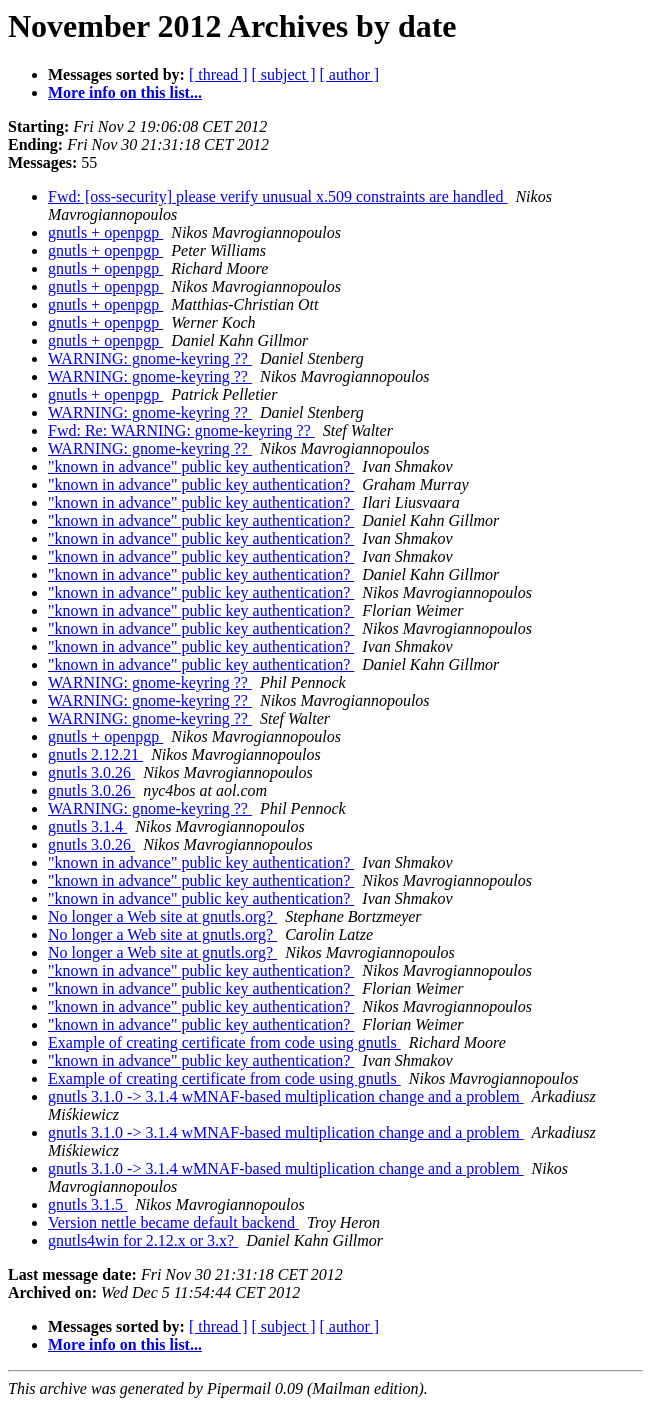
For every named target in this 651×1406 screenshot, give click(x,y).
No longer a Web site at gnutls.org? (162, 916)
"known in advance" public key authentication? (201, 466)
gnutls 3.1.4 (87, 826)
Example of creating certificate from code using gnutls (224, 1042)
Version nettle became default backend (173, 1222)
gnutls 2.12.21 (95, 754)
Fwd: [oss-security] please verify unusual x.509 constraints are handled (277, 196)
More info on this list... (125, 92)
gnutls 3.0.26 (91, 772)
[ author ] (350, 74)
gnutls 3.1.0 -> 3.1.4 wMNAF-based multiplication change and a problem (286, 1096)
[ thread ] (218, 74)
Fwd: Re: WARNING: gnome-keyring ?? (181, 430)
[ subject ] (284, 74)
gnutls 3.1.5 (87, 1204)
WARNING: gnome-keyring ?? (150, 358)
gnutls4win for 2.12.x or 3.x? (143, 1240)
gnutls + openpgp (105, 232)
